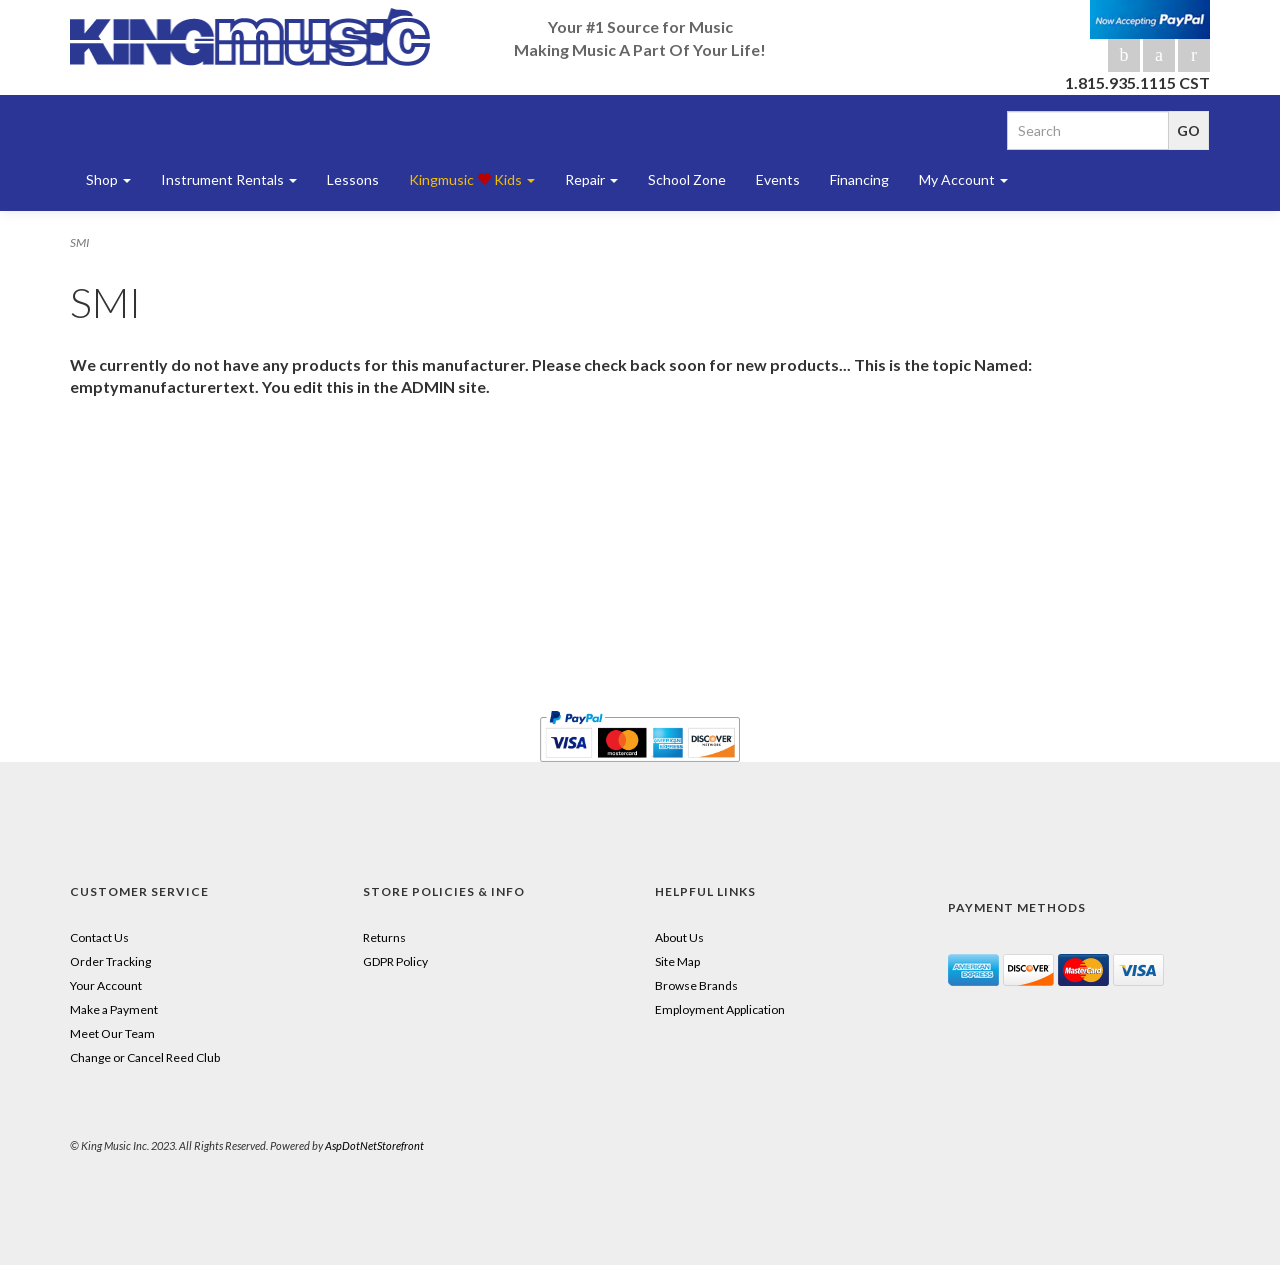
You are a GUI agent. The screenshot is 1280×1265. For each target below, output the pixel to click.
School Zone (687, 179)
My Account (963, 179)
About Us (679, 937)
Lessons (353, 179)
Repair (591, 179)
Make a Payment (114, 1009)
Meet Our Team (112, 1033)
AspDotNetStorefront (374, 1145)
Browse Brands (696, 985)
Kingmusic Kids (472, 179)
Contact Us (99, 937)
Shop (108, 179)
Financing (859, 179)
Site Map (677, 961)
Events (778, 179)
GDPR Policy (395, 961)
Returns (384, 937)
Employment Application (720, 1009)
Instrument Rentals (229, 179)
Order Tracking (110, 961)
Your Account (106, 985)
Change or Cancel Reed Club (145, 1057)
